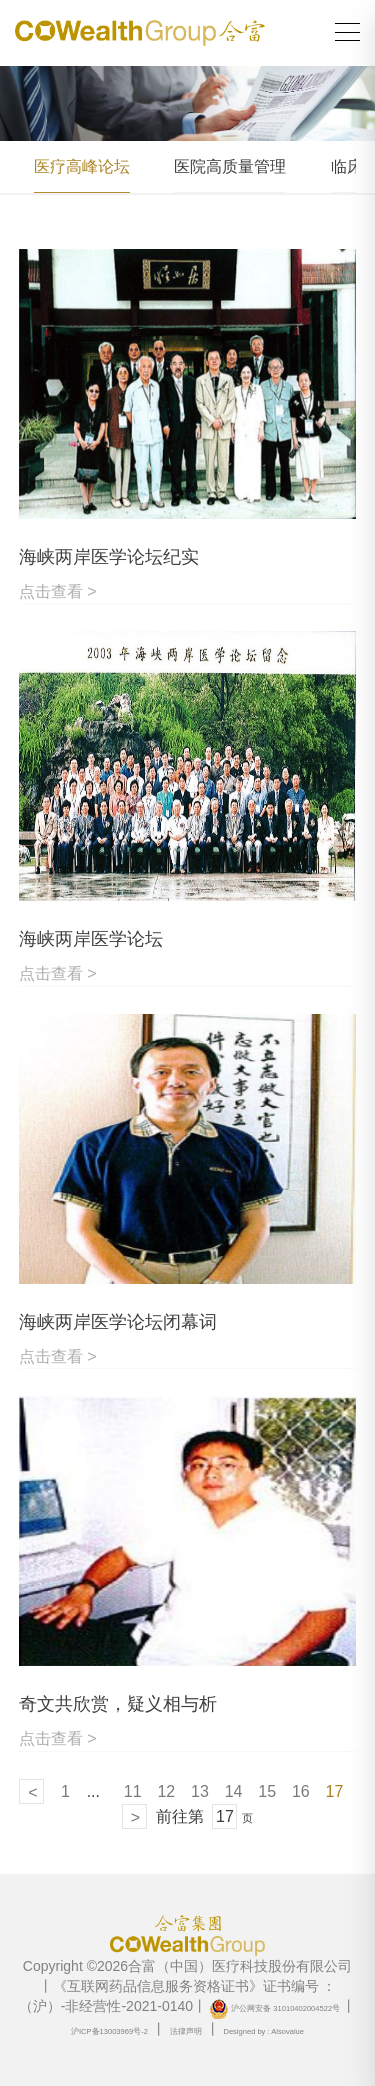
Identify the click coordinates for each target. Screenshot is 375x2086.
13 (200, 1791)
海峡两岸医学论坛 (91, 939)
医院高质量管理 (230, 166)
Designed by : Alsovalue (263, 2031)
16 (301, 1791)
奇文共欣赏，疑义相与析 (118, 1704)
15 (267, 1791)
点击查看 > (58, 591)
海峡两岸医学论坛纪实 (109, 557)
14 (234, 1791)
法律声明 (186, 2031)
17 (335, 1791)
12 (166, 1791)
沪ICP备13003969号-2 (109, 2031)
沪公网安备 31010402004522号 (274, 2008)
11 (133, 1791)
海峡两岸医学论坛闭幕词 (118, 1322)
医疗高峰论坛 (82, 166)
